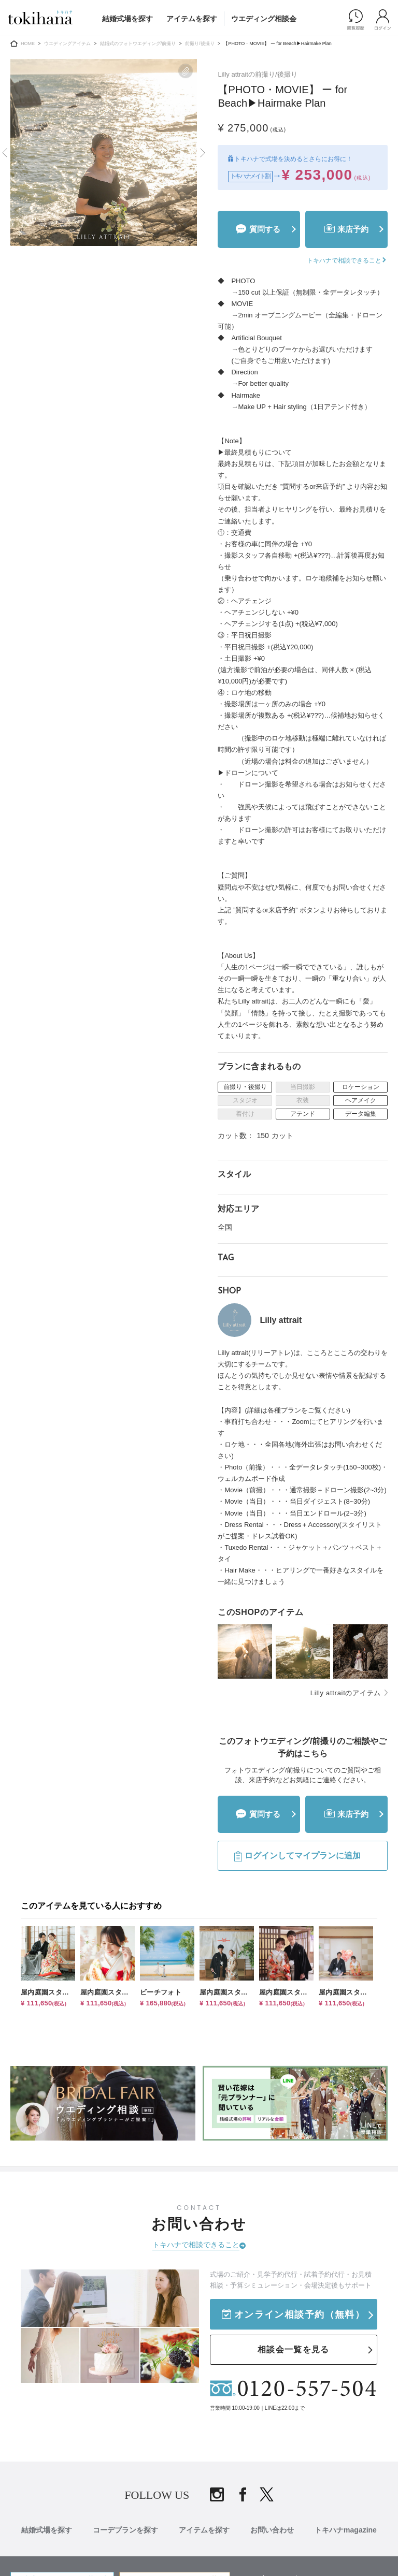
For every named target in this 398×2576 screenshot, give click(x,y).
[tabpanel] (103, 152)
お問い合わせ (272, 2530)
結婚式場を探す (127, 18)
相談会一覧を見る (293, 2349)
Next (201, 153)
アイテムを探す (191, 18)
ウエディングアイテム (67, 43)
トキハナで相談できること (195, 2244)
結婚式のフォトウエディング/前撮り (138, 43)
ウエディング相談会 (263, 18)
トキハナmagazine (346, 2530)
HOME (28, 43)
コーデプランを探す (125, 2530)
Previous (6, 153)
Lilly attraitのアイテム (345, 1693)
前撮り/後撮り (200, 43)
